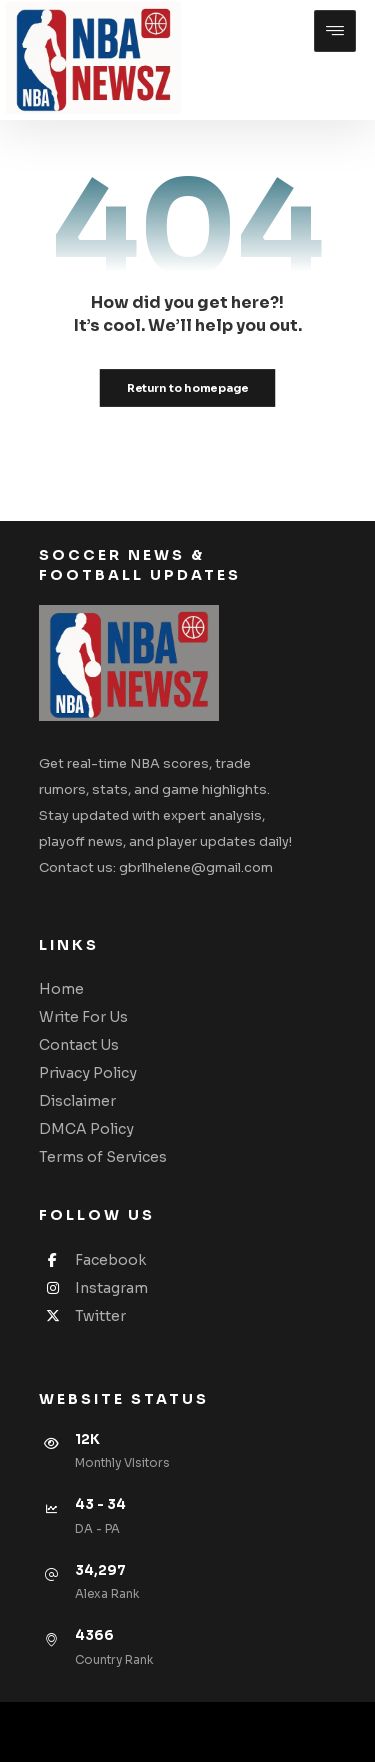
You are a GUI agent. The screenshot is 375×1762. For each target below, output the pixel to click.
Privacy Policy (88, 1073)
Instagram (93, 1288)
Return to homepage (188, 388)
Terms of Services (103, 1157)
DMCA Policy (86, 1129)
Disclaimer (77, 1101)
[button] (335, 31)
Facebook (92, 1260)
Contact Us (79, 1045)
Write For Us (83, 1017)
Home (61, 989)
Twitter (82, 1316)
